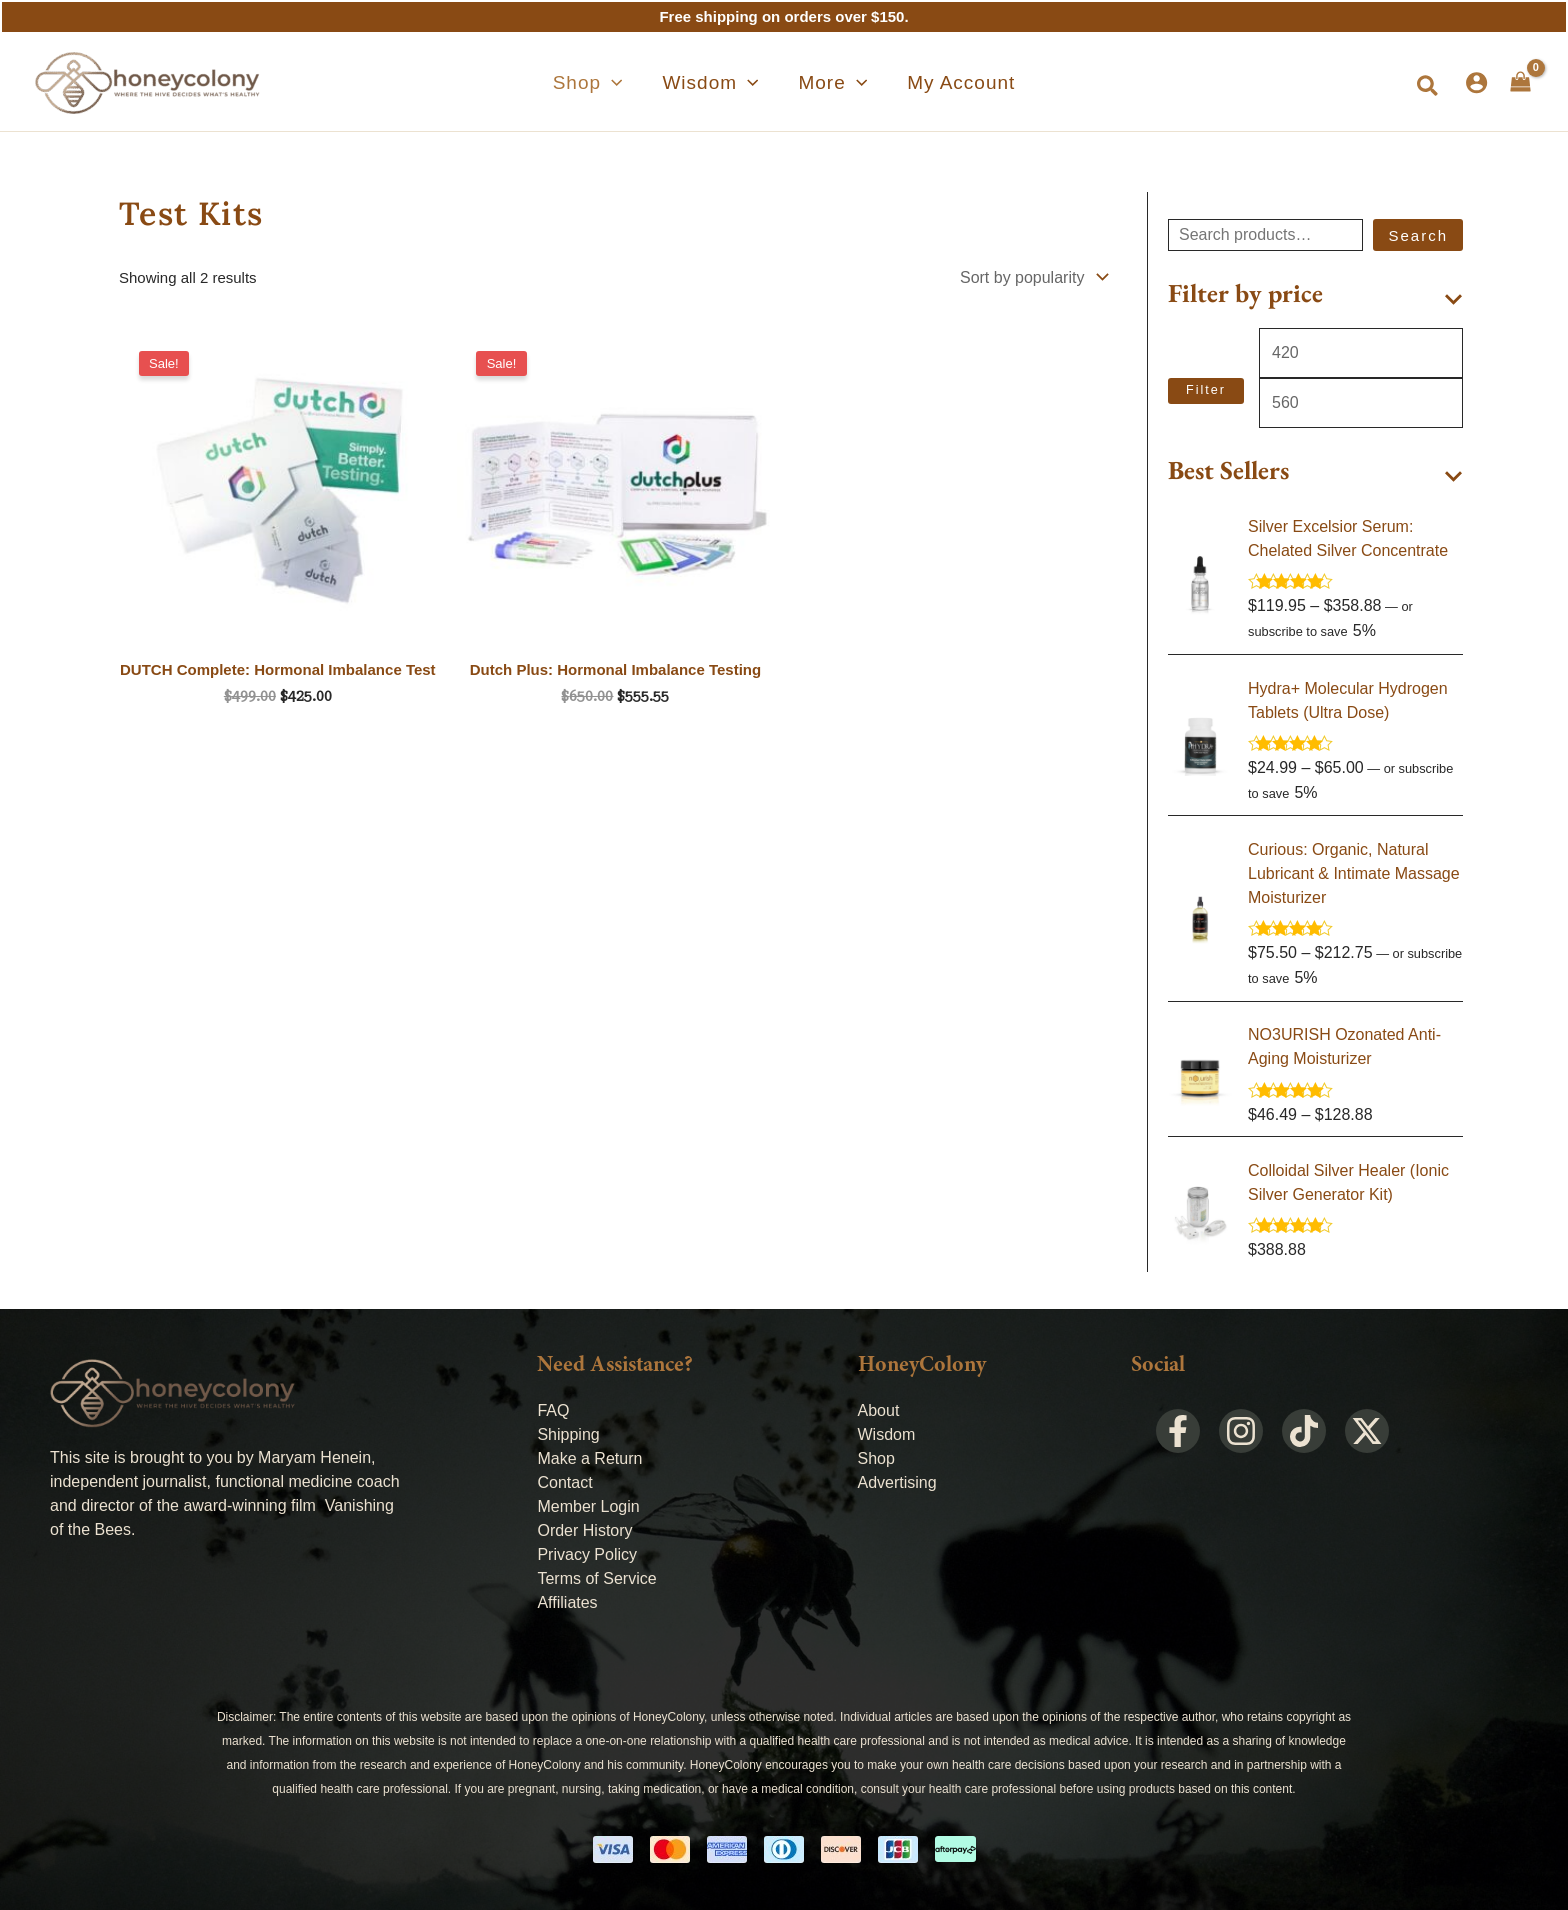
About (879, 1407)
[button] (624, 83)
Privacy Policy (587, 1551)
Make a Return (589, 1455)
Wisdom (887, 1431)
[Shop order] (1032, 277)
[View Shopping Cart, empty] (1520, 82)
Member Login (588, 1503)
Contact (564, 1479)
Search (1418, 235)
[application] (647, 83)
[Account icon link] (1476, 82)
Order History (584, 1527)
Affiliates (567, 1599)
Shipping (568, 1431)
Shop (876, 1455)
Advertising (897, 1479)
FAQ (553, 1407)
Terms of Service (596, 1575)
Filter (1206, 389)
